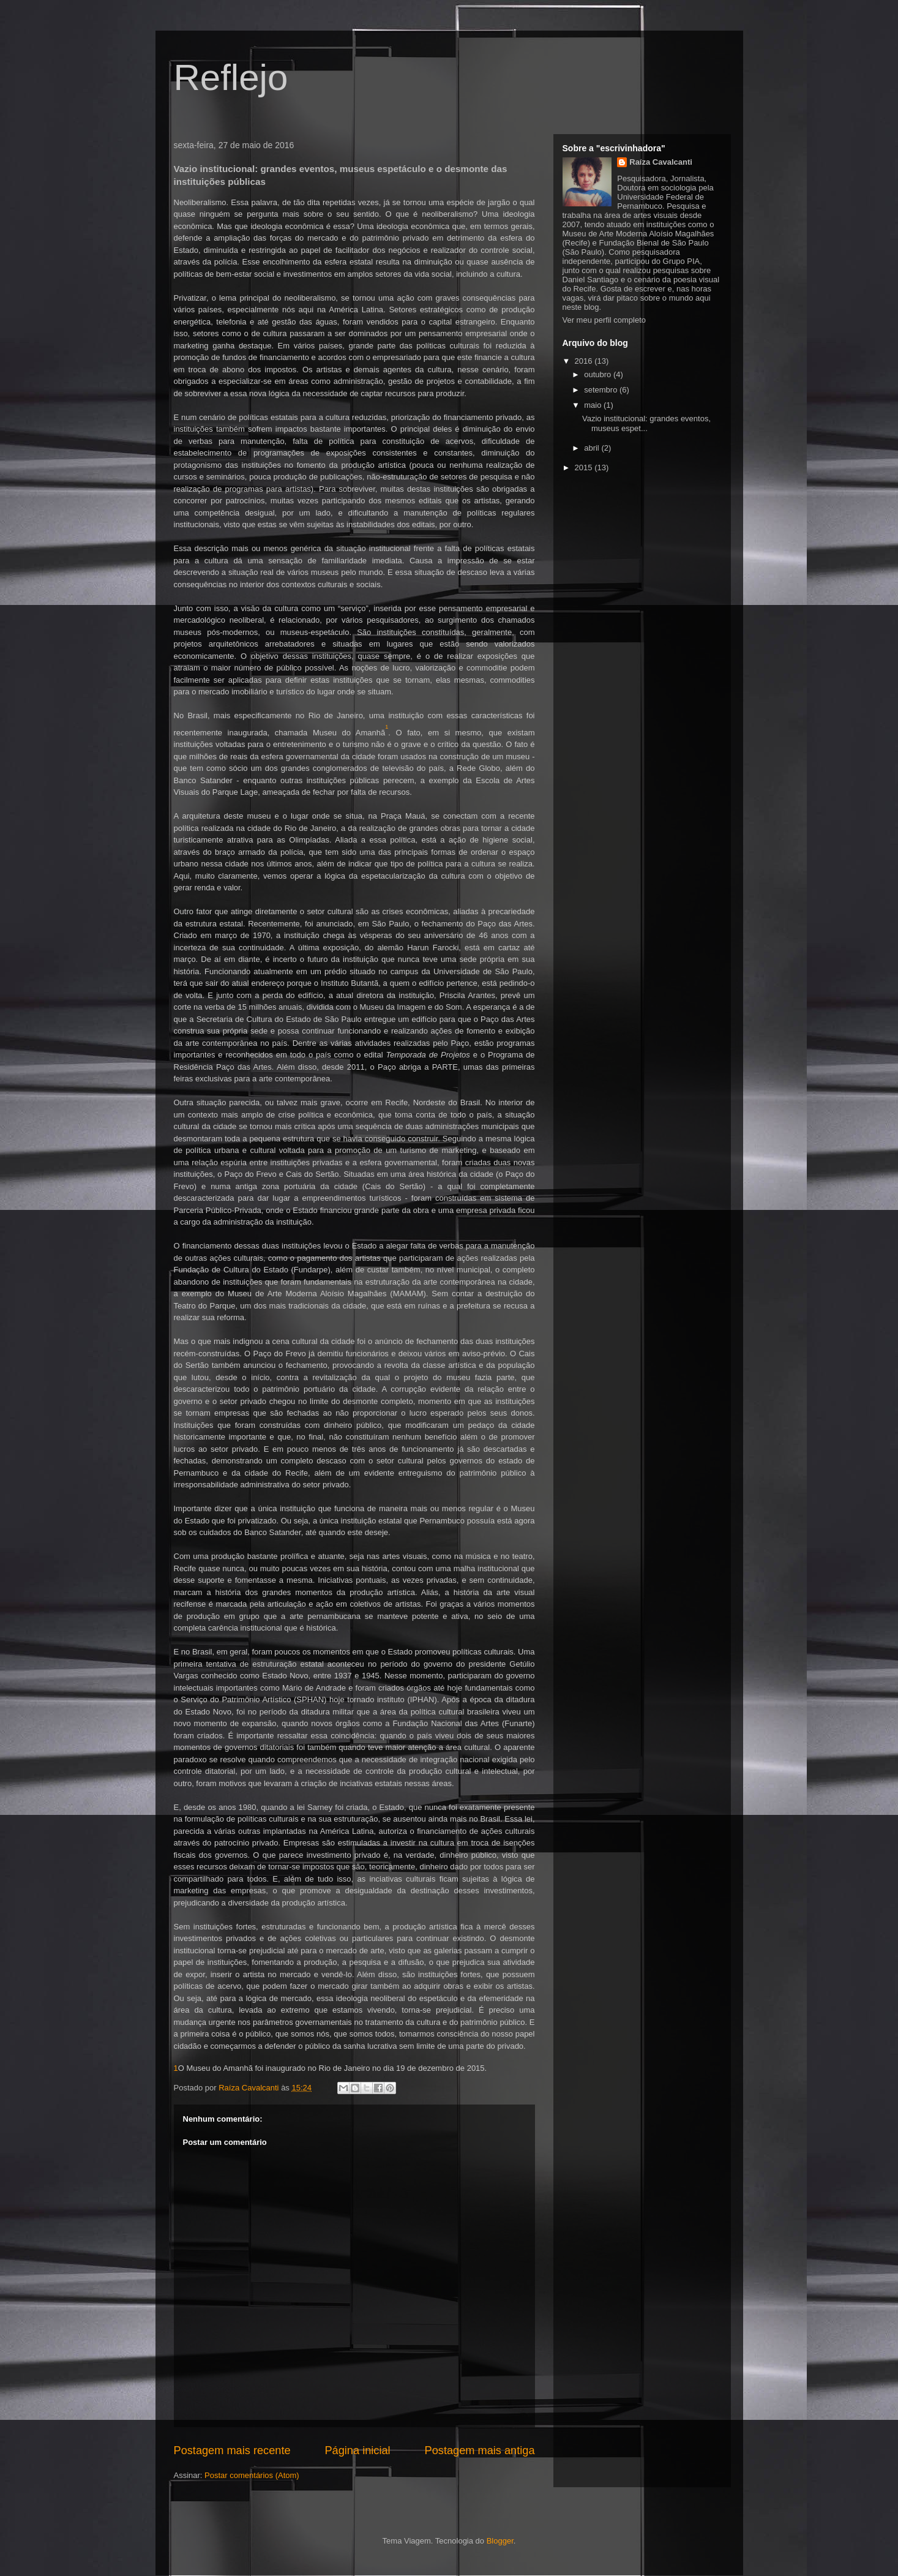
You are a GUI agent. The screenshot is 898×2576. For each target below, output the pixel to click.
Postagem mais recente (232, 2450)
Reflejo (231, 77)
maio (594, 405)
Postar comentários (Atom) (251, 2475)
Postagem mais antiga (480, 2450)
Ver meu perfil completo (604, 320)
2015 (585, 467)
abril (592, 447)
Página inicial (357, 2450)
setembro (601, 389)
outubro (598, 374)
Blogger (500, 2540)
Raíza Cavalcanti (660, 162)
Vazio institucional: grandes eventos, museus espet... (646, 423)
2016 (585, 361)
